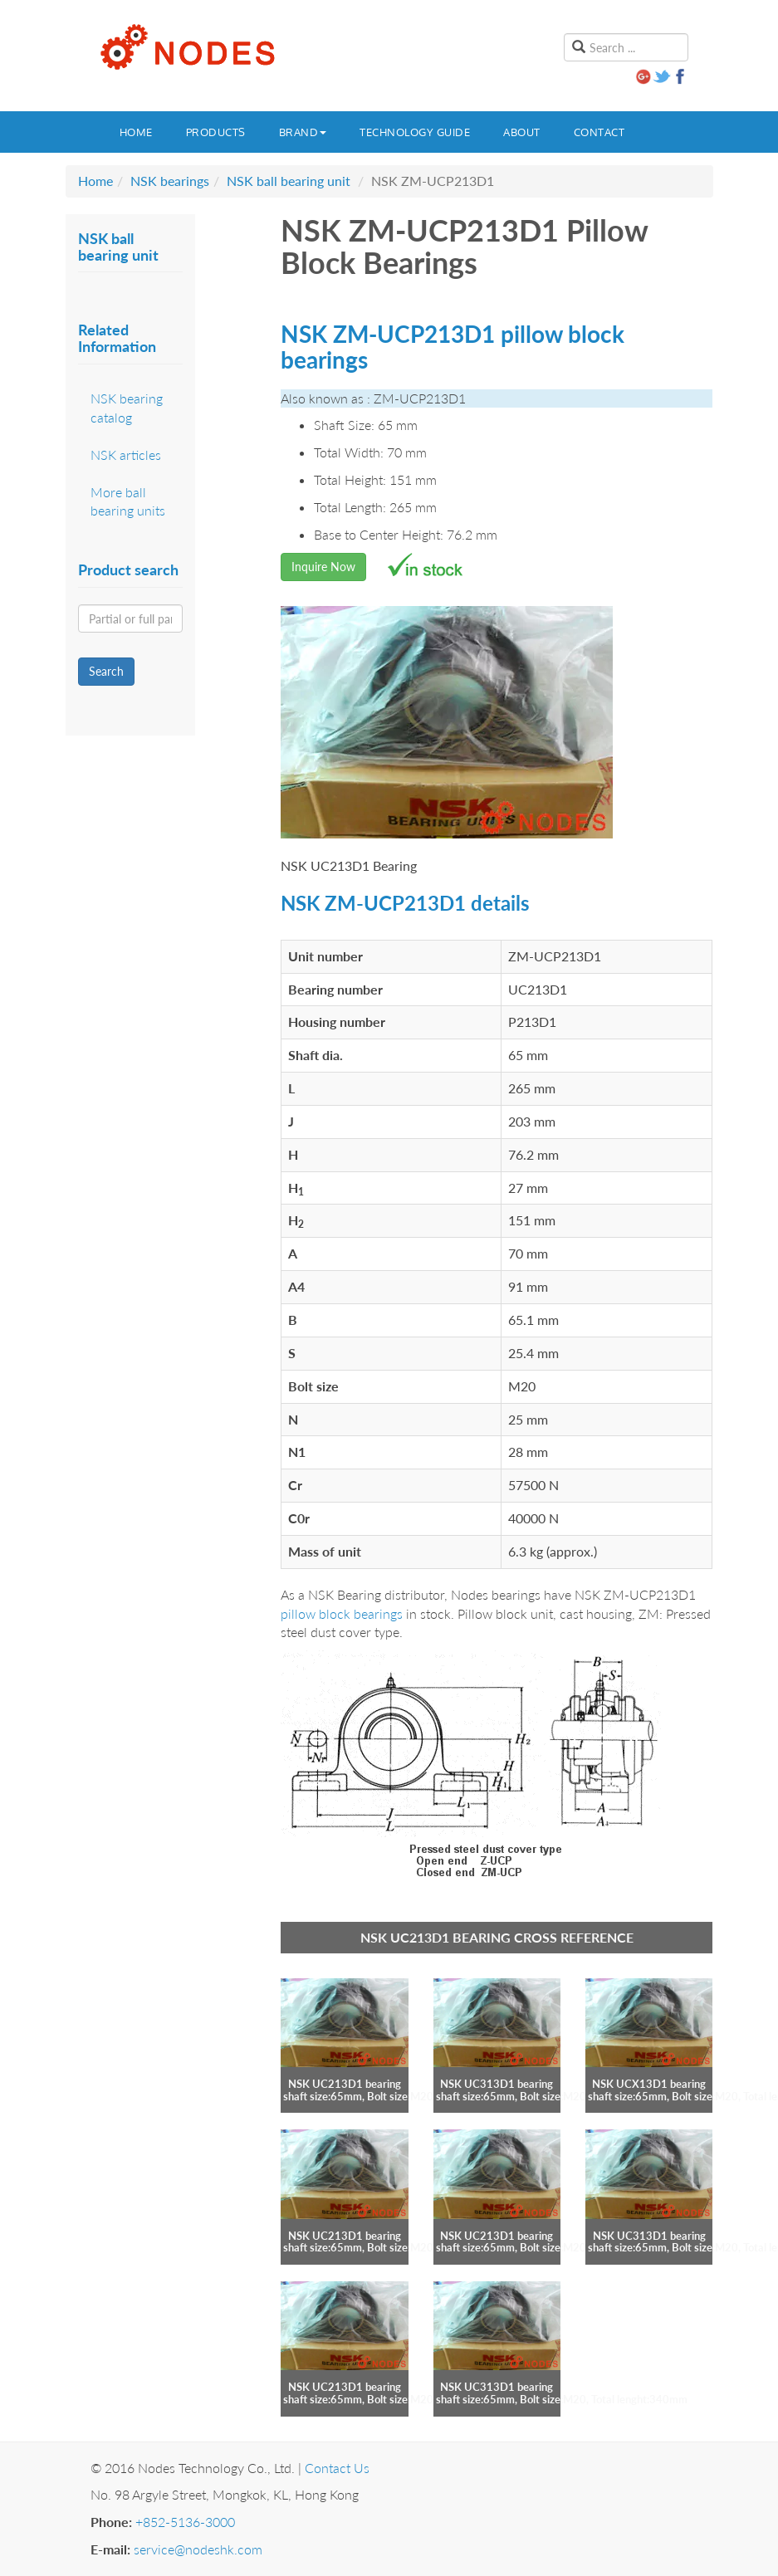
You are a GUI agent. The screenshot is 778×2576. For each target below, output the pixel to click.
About (522, 132)
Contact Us (337, 2468)
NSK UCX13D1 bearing (649, 2083)
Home (136, 132)
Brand (303, 132)
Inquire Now (323, 567)
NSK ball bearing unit (288, 180)
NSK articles (126, 454)
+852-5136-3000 (185, 2522)
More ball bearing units (128, 501)
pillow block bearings (342, 1613)
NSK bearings (169, 180)
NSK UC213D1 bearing (344, 2083)
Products (216, 132)
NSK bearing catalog (127, 407)
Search (106, 671)
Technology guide (415, 132)
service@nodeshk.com (198, 2549)
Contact (599, 132)
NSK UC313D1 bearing (496, 2083)
